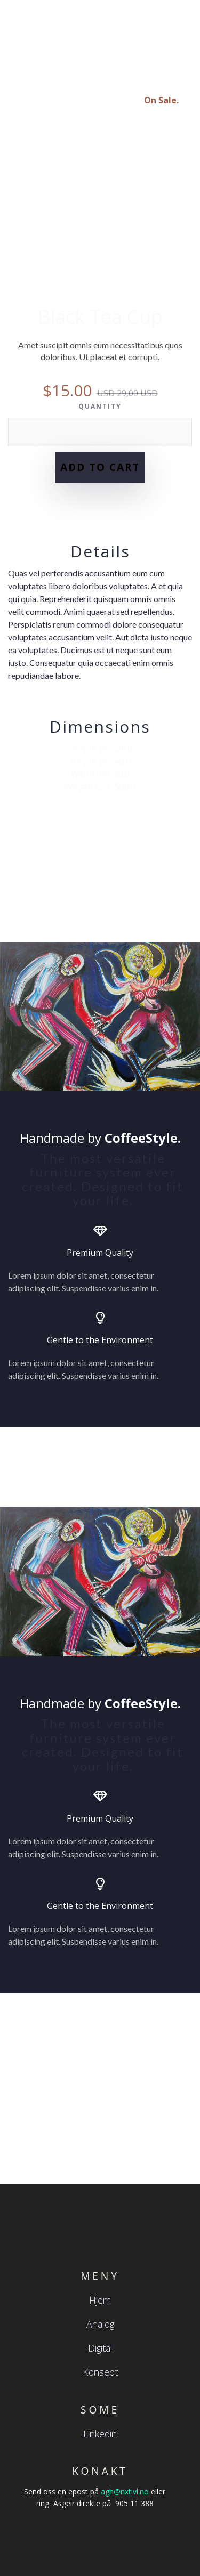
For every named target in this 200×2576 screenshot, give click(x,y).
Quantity (100, 406)
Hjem (100, 2300)
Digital (100, 2348)
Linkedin (100, 2433)
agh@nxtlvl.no (125, 2491)
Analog (100, 2324)
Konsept (100, 2372)
